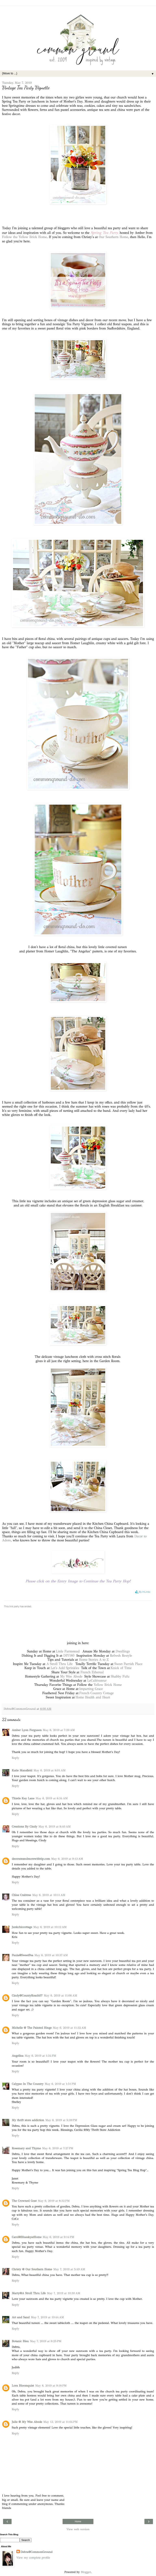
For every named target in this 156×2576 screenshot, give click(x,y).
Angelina (18, 2055)
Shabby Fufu (120, 1676)
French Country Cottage (96, 1693)
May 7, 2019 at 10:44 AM (47, 2317)
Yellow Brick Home (107, 1685)
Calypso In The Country (27, 2084)
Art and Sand (21, 2317)
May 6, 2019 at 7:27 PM (57, 2148)
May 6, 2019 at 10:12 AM (50, 1927)
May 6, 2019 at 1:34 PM (40, 2055)
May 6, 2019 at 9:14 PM (58, 2237)
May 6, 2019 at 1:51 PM (60, 2084)
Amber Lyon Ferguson (27, 1730)
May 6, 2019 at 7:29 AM (59, 1730)
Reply (15, 1758)
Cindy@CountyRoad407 (27, 1995)
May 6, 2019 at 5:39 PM (61, 2120)
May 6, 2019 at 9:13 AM (67, 1859)
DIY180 (68, 1655)
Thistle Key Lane (23, 1798)
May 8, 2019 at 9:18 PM (51, 2385)
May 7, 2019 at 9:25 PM (45, 2341)
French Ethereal (92, 1672)
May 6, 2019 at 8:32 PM (54, 2201)
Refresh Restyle (121, 1655)
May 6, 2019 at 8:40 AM (54, 1826)
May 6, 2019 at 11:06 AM (60, 1995)
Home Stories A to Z (94, 1660)
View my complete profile (33, 2557)
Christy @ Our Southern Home (32, 2269)
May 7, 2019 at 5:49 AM (69, 2269)
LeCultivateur (97, 1680)
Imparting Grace (91, 1689)
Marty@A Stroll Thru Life (29, 2293)
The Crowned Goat (24, 2201)
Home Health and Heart (93, 1697)
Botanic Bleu (20, 2341)
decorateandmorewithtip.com (31, 1859)
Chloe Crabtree (21, 1895)
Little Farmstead (68, 1651)
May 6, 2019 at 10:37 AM (51, 1955)
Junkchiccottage (22, 1927)
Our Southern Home (113, 237)
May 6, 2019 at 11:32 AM (69, 2028)
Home (78, 2521)
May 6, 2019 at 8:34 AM (52, 1798)
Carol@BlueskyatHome (26, 2237)
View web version (78, 2529)
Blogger (86, 2572)
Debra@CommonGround (36, 2552)
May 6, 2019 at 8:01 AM (50, 1770)
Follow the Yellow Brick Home (24, 237)
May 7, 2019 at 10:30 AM (63, 2293)
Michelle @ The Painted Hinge (32, 2028)
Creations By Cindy (24, 1826)
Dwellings (123, 1651)
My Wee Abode (71, 1676)
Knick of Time (121, 1668)
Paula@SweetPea (22, 1955)
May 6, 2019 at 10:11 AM (48, 1895)
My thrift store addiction (28, 2120)
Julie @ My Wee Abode (27, 2422)
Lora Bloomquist (23, 2385)
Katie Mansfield (22, 1770)
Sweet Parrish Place (128, 1664)
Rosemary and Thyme (26, 2148)
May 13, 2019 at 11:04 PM (60, 2422)
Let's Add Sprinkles (65, 1668)
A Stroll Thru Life (59, 1664)
